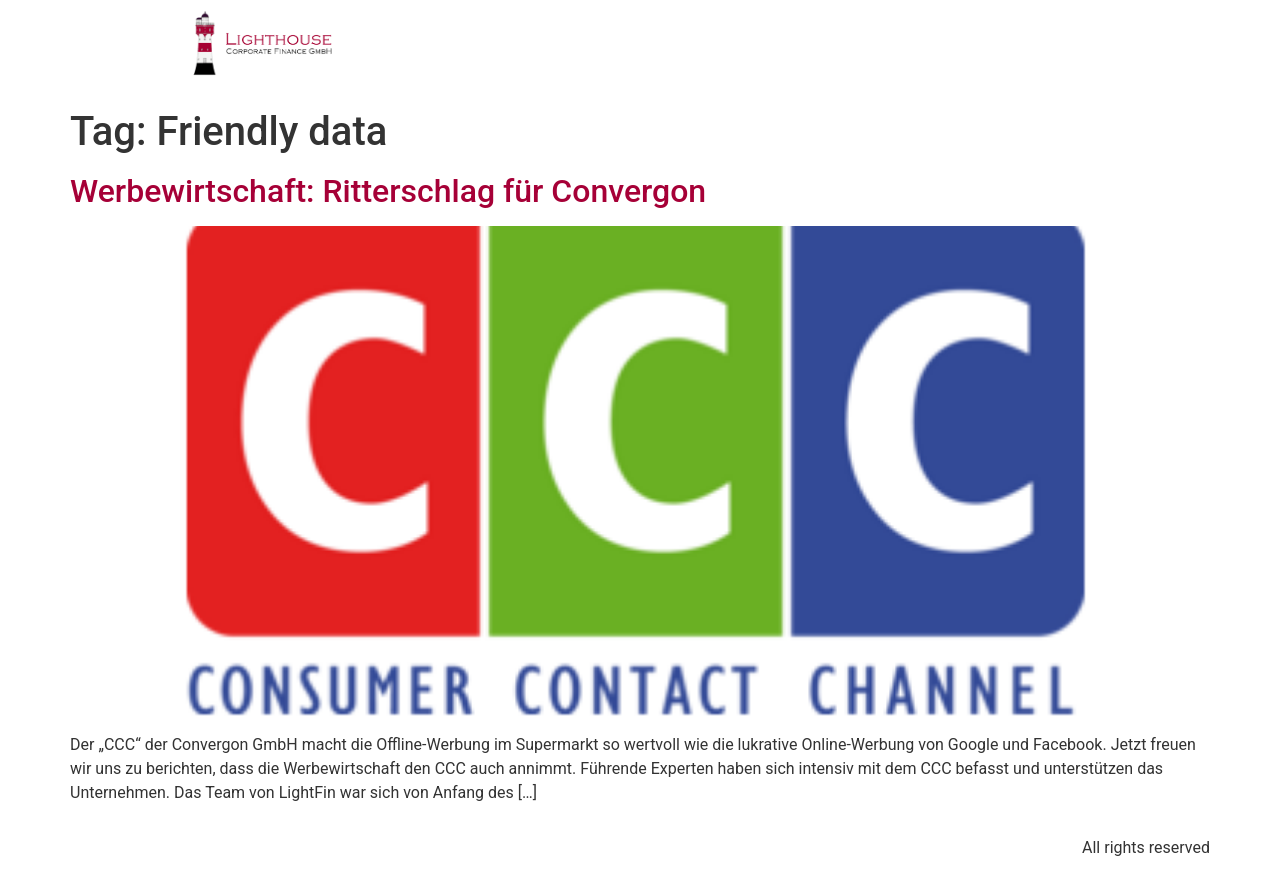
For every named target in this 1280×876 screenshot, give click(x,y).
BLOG (1001, 54)
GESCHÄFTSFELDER (580, 54)
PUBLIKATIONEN (865, 54)
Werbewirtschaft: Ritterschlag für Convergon (388, 191)
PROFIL (426, 54)
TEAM (728, 54)
